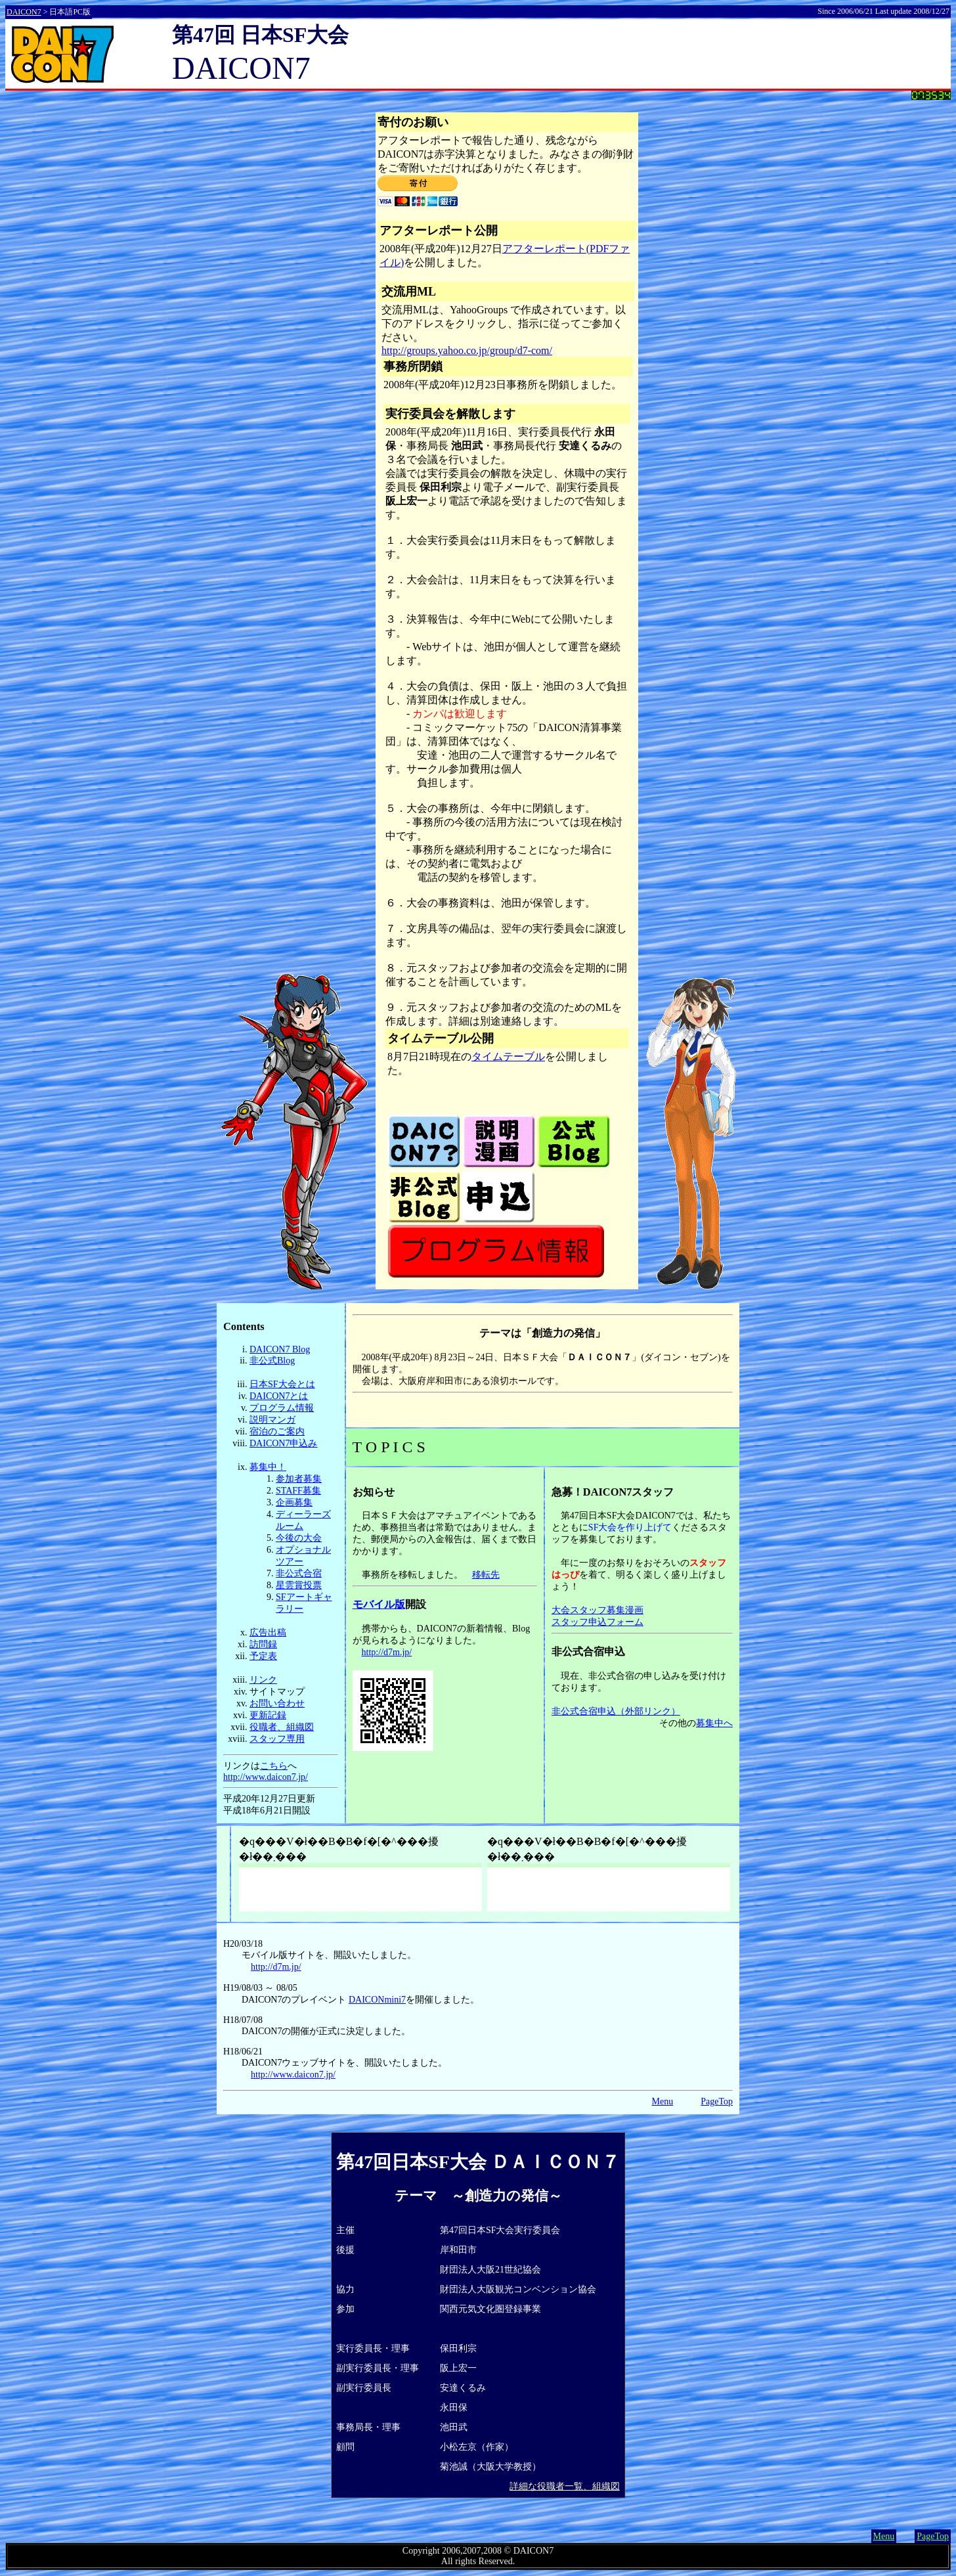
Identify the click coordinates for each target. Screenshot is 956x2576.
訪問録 (263, 1644)
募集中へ (714, 1723)
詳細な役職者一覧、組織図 (565, 2486)
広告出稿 (268, 1632)
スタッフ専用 (277, 1739)
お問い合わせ (277, 1703)
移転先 (486, 1575)
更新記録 (268, 1715)
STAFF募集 (298, 1491)
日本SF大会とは (282, 1384)
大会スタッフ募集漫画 (597, 1610)
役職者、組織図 (282, 1727)
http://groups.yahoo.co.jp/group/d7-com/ (466, 350)
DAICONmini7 (377, 2000)
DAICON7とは (279, 1396)
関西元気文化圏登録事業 (490, 2309)
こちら (274, 1766)
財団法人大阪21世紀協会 (490, 2270)
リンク (263, 1680)
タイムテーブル (508, 1056)
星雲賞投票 (299, 1585)
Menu (663, 2101)
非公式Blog (272, 1361)
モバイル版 (379, 1604)
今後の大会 (299, 1538)
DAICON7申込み (283, 1443)
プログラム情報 (282, 1408)
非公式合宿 (299, 1573)
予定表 (263, 1656)
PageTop (717, 2101)
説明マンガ (272, 1420)
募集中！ (268, 1467)
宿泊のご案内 (277, 1431)
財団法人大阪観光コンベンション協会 (518, 2289)
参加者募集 (299, 1479)
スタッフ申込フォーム (597, 1622)
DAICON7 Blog (280, 1349)
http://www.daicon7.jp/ (265, 1777)
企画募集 (294, 1502)
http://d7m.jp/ (387, 1652)
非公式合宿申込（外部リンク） (616, 1711)
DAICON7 (24, 11)
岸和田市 (458, 2250)
